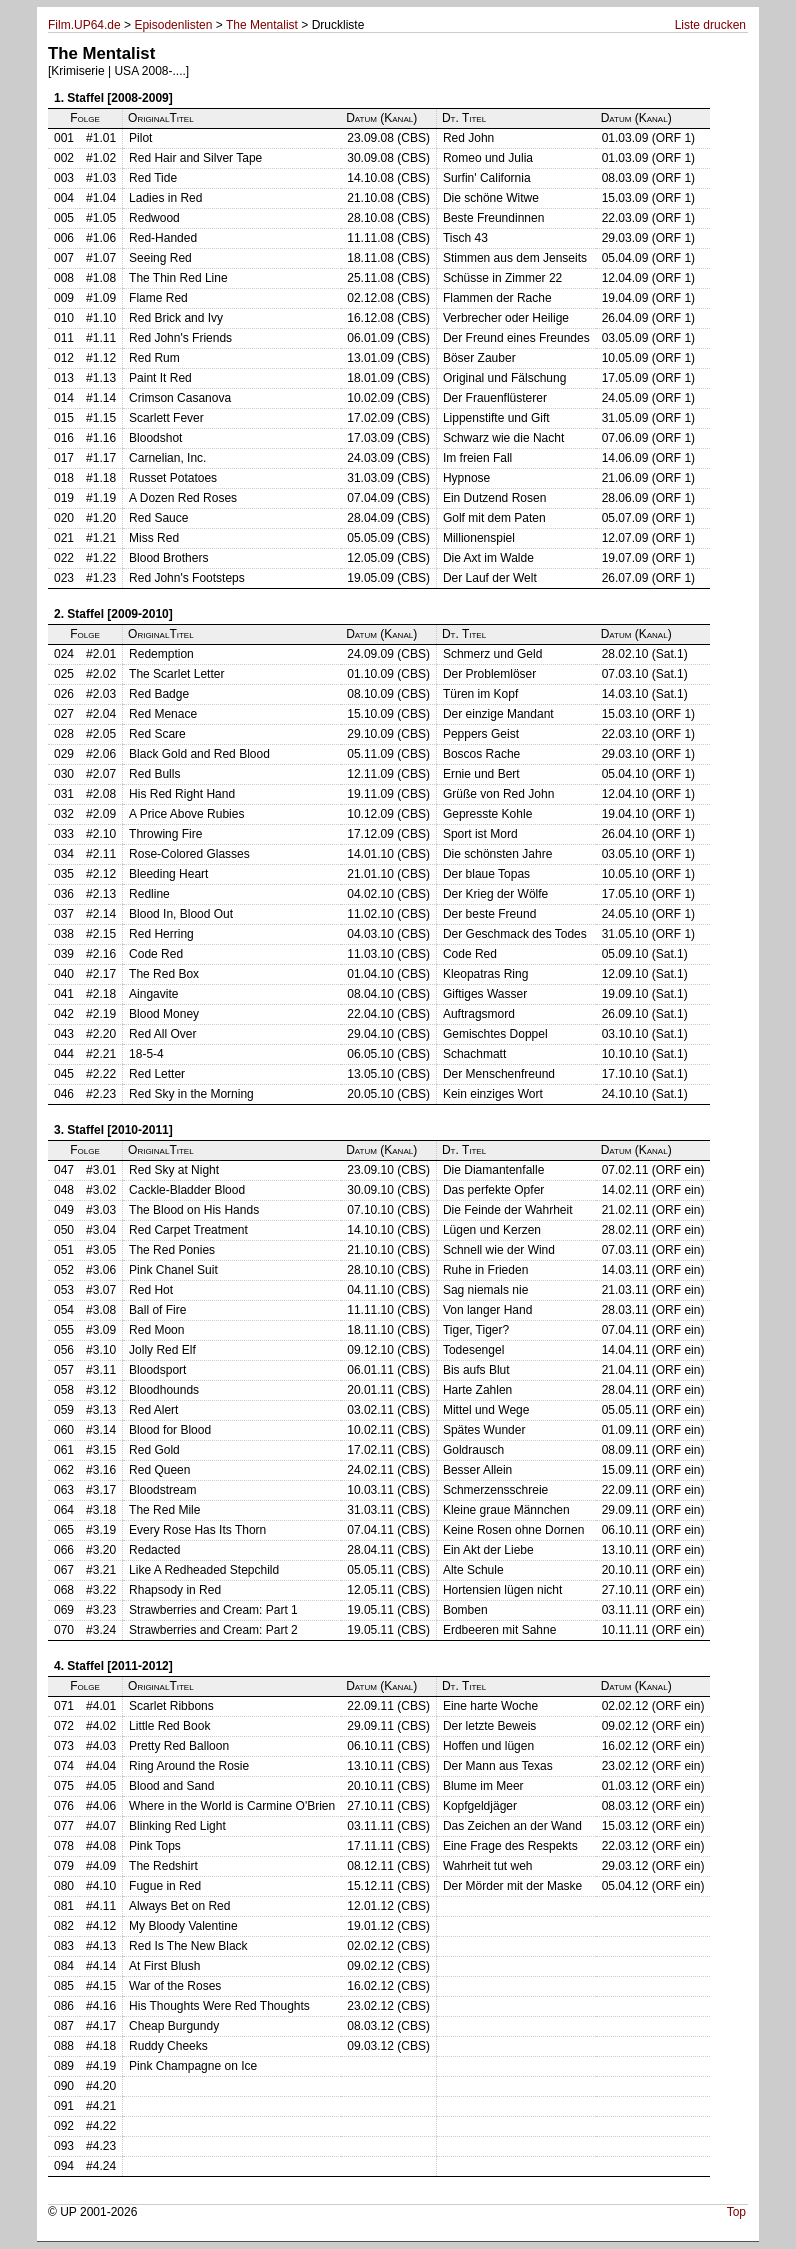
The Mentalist (262, 25)
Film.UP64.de (84, 25)
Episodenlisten (173, 25)
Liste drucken (710, 25)
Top (736, 2212)
